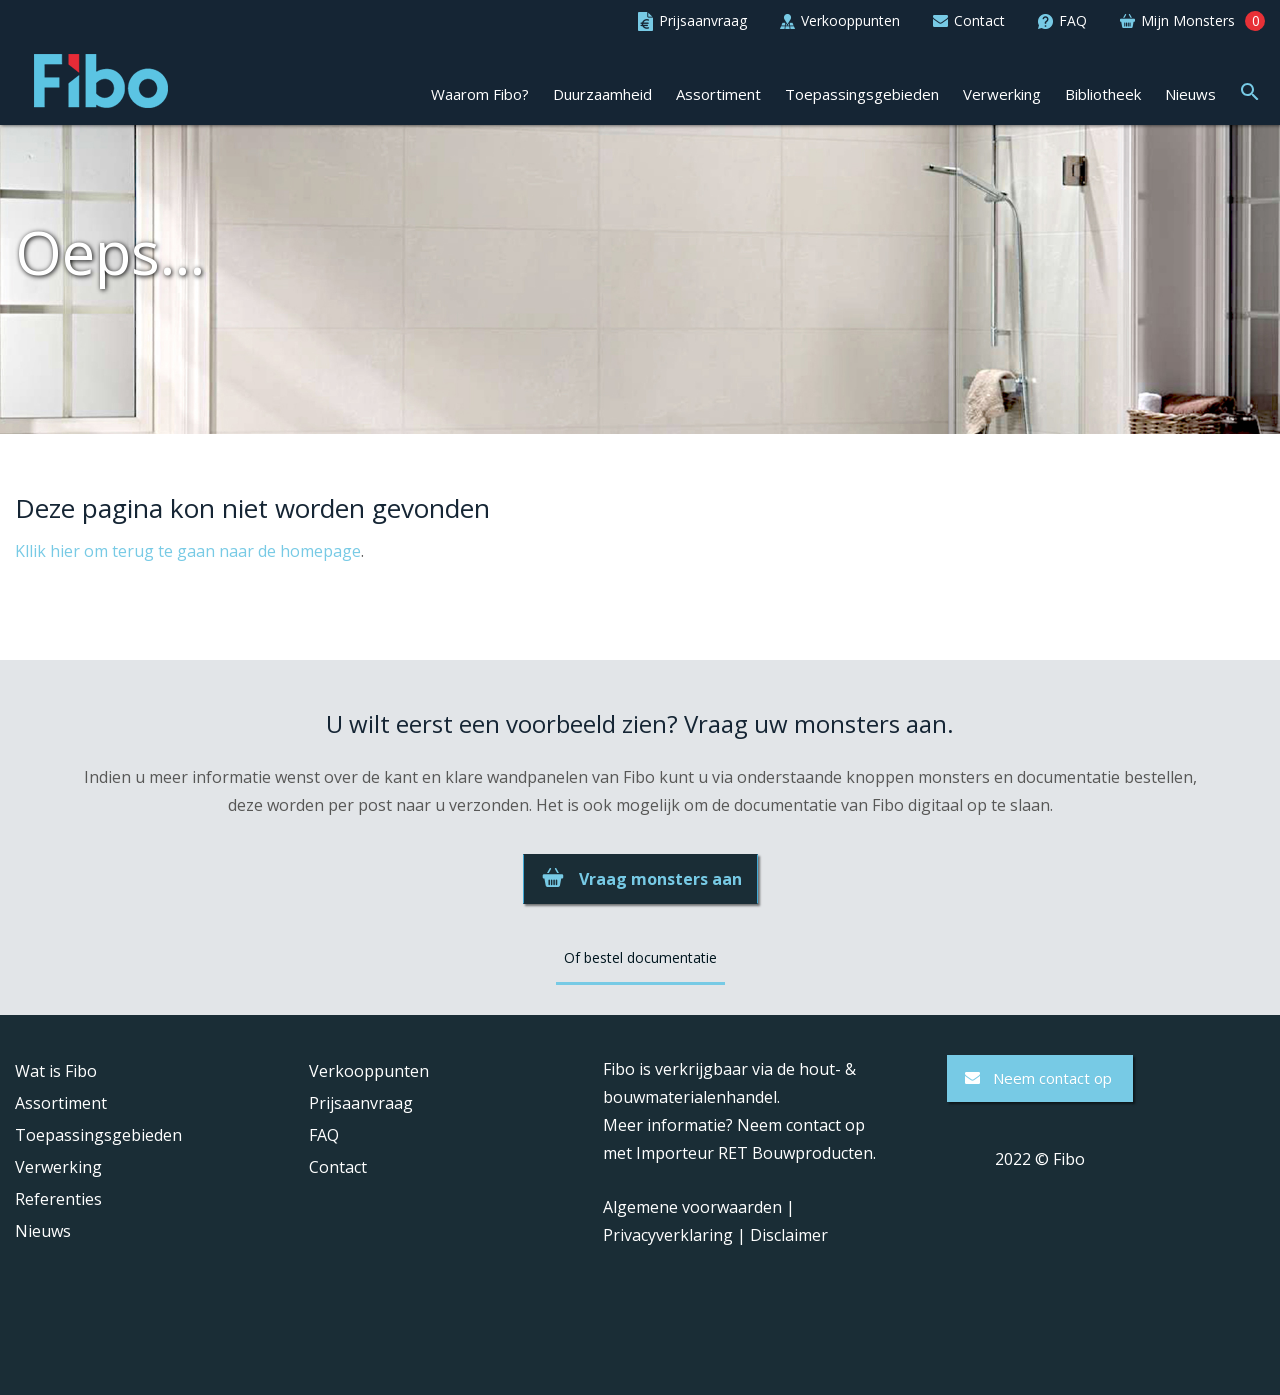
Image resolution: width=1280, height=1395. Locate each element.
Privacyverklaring (668, 1235)
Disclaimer (789, 1235)
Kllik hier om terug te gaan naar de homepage (188, 551)
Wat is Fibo (56, 1071)
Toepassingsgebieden (862, 95)
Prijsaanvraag (361, 1103)
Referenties (58, 1199)
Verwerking (1002, 95)
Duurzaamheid (602, 95)
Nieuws (1190, 95)
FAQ (324, 1135)
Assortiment (718, 95)
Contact (338, 1167)
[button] (1250, 90)
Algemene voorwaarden (692, 1207)
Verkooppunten (369, 1071)
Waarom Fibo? (480, 95)
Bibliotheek (1103, 95)
